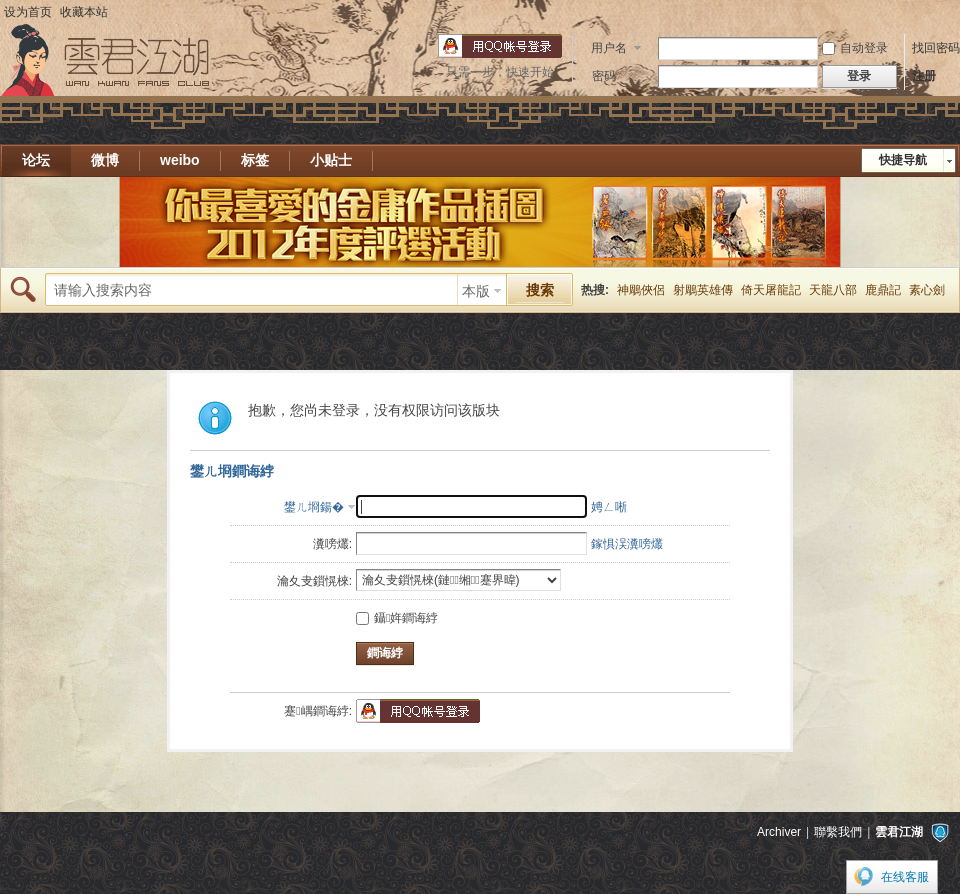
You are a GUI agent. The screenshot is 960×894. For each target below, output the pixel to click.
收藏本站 (84, 12)
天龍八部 (833, 290)
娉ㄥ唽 (609, 507)
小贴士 (331, 160)
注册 (924, 76)
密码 (604, 76)
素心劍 (927, 290)
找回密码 (936, 48)
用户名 (609, 48)
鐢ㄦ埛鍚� (314, 507)
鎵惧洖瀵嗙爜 (627, 544)
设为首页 (28, 12)
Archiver (779, 832)
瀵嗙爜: (332, 544)
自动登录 (855, 48)
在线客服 (905, 877)
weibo (180, 160)
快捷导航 (903, 160)
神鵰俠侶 (641, 290)
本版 (476, 291)
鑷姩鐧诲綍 (397, 618)
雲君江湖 (899, 832)
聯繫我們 (838, 832)
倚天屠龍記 (771, 290)
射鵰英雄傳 (703, 290)
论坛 (36, 160)
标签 (255, 160)
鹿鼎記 (883, 290)
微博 (105, 160)
